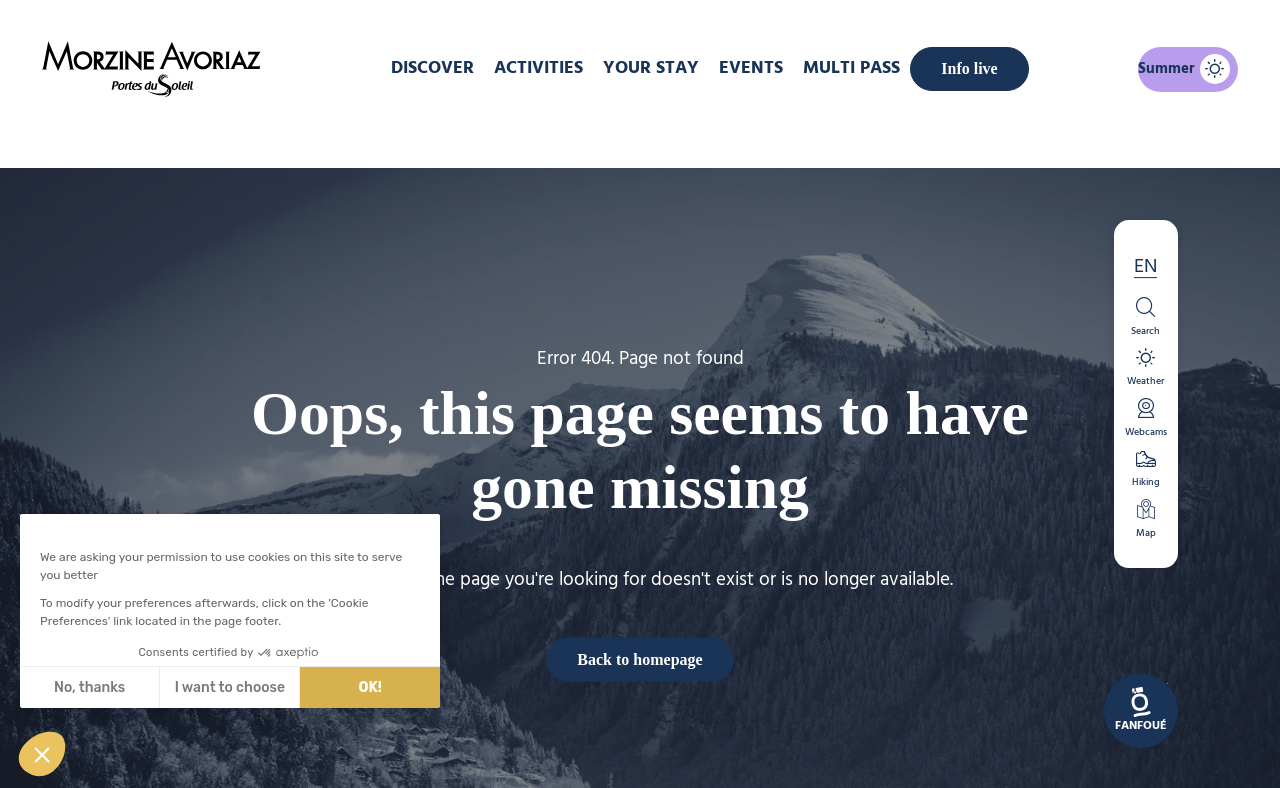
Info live (969, 68)
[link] (1141, 711)
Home (534, 134)
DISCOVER (432, 68)
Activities (538, 68)
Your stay (651, 68)
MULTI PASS (851, 68)
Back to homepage (639, 658)
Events (751, 68)
